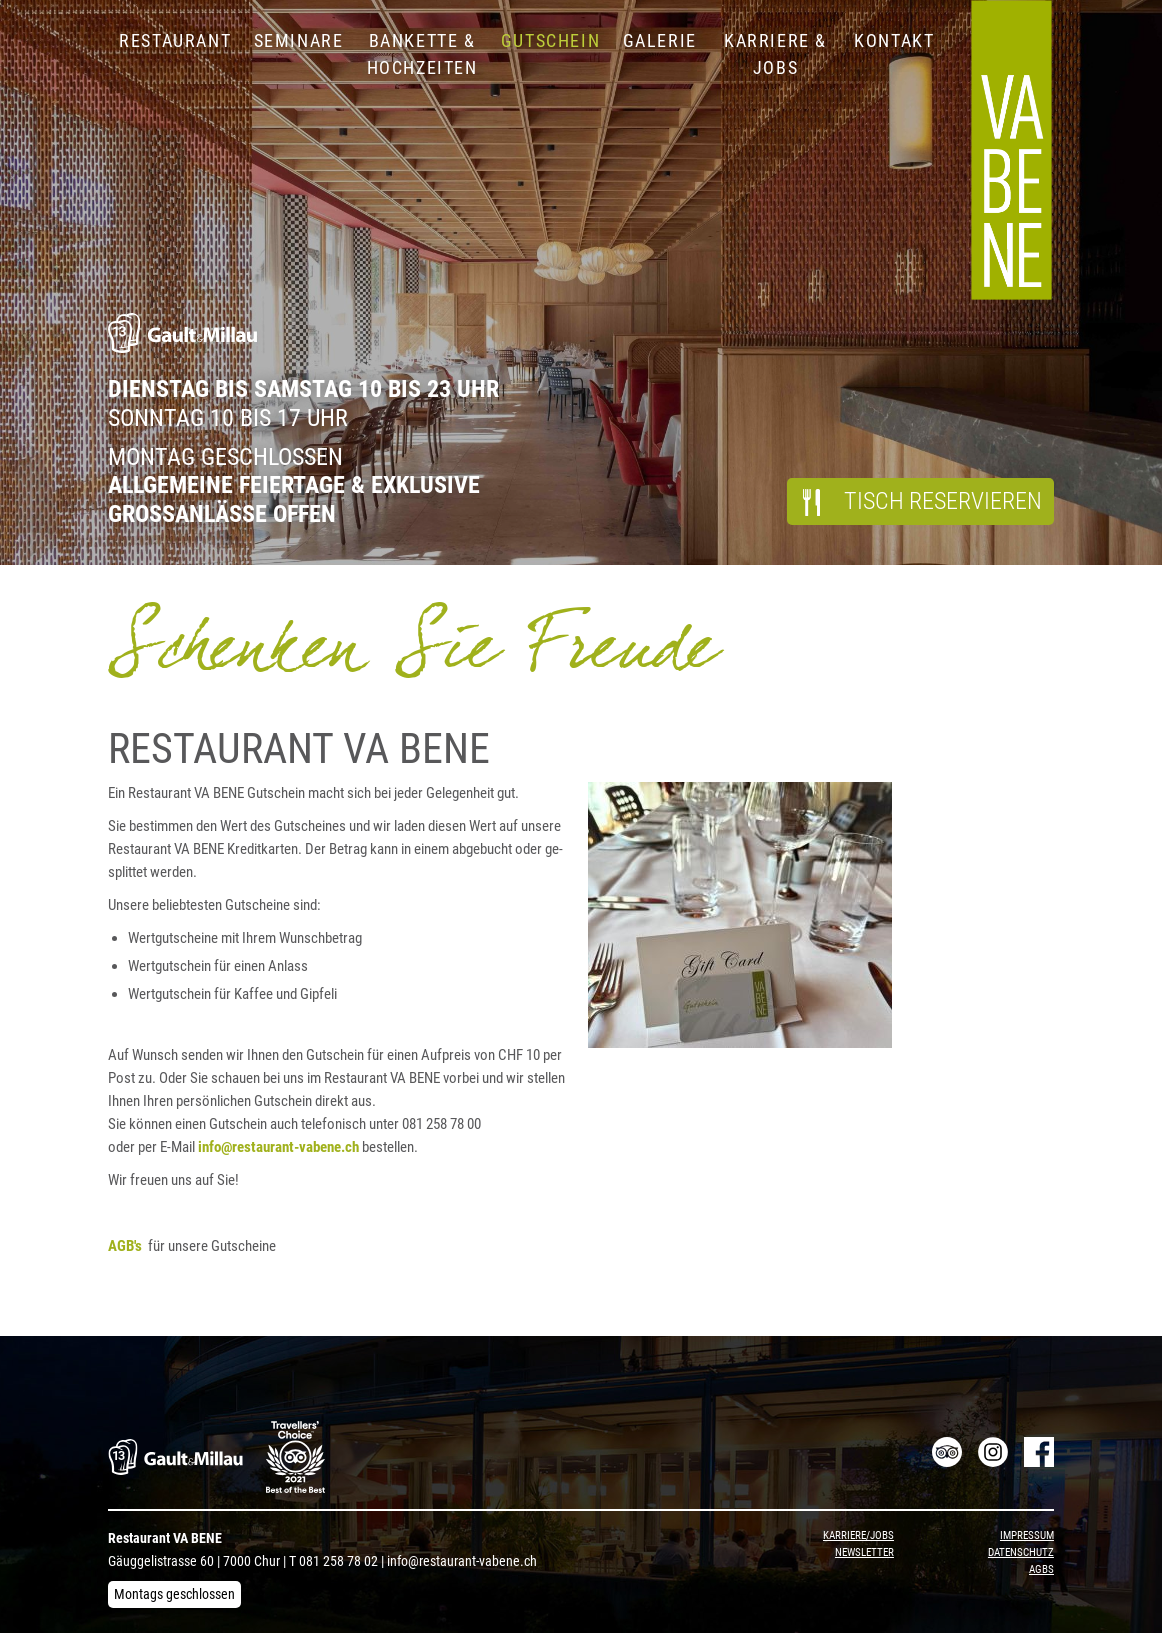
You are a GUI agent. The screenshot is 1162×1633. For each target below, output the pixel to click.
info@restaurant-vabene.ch (462, 1561)
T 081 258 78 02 (333, 1561)
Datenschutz (1021, 1552)
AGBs (1041, 1569)
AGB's (128, 1246)
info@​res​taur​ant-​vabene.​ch (278, 1147)
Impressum (1027, 1535)
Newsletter (864, 1552)
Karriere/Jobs (858, 1535)
